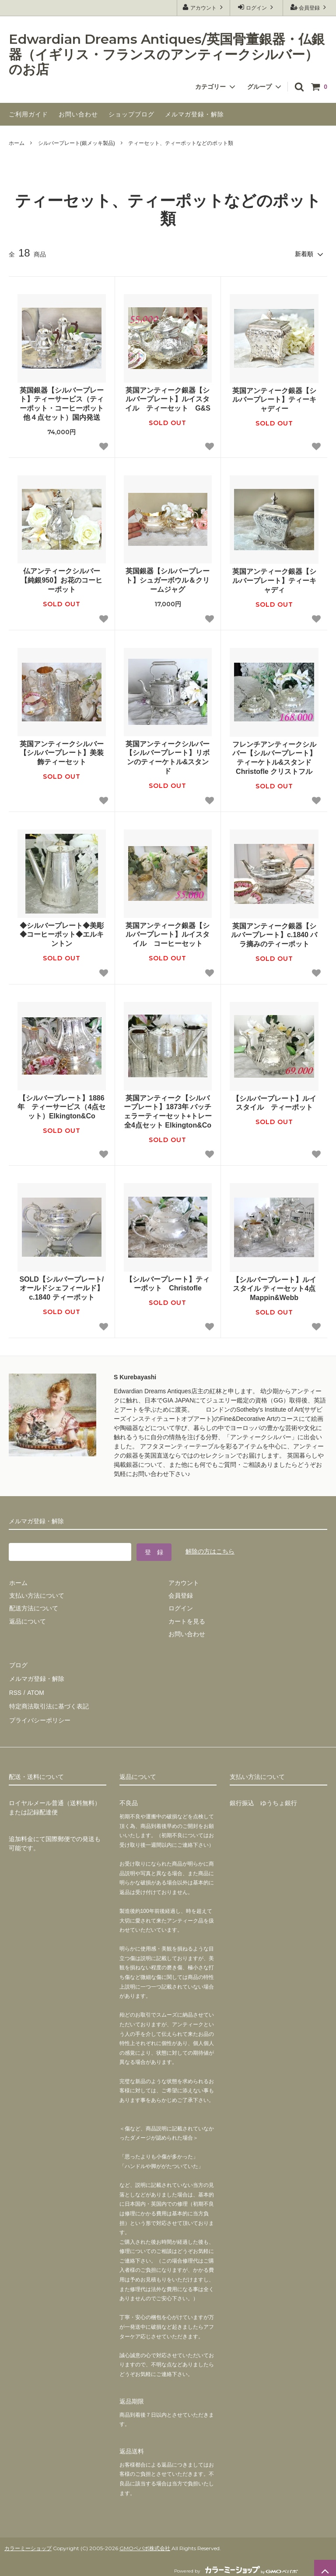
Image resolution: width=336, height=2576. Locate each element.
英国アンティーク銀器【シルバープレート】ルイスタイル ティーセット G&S (168, 398)
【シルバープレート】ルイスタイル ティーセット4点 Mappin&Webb (274, 1288)
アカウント (203, 7)
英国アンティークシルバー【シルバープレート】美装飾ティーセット (62, 753)
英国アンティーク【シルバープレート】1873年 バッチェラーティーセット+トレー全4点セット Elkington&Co (168, 1111)
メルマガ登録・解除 (194, 114)
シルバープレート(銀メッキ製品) (76, 143)
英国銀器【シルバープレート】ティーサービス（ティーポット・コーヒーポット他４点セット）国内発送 (62, 403)
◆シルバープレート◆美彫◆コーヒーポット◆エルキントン (62, 934)
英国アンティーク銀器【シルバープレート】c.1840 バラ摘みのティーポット (274, 934)
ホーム (16, 143)
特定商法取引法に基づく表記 (48, 1702)
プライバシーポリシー (39, 1715)
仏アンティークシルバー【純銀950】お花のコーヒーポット (61, 580)
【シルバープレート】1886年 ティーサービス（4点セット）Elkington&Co (61, 1107)
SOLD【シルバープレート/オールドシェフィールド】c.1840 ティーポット (61, 1288)
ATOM (34, 1689)
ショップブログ (131, 114)
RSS (15, 1689)
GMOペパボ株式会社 (144, 2542)
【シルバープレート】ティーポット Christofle (168, 1283)
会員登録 (309, 7)
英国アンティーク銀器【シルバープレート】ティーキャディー (274, 399)
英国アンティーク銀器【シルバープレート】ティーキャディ (274, 580)
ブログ (18, 1663)
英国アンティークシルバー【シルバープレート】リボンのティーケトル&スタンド (168, 757)
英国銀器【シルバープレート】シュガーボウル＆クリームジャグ (168, 580)
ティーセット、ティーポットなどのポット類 (180, 143)
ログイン (257, 7)
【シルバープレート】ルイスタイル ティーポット (274, 1102)
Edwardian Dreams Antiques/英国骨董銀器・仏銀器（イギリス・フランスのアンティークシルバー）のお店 (167, 54)
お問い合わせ (78, 114)
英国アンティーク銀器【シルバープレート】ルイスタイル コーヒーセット (168, 934)
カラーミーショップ (28, 2542)
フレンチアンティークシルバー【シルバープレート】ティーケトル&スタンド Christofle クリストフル (275, 757)
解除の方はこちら (210, 1550)
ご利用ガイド (28, 114)
